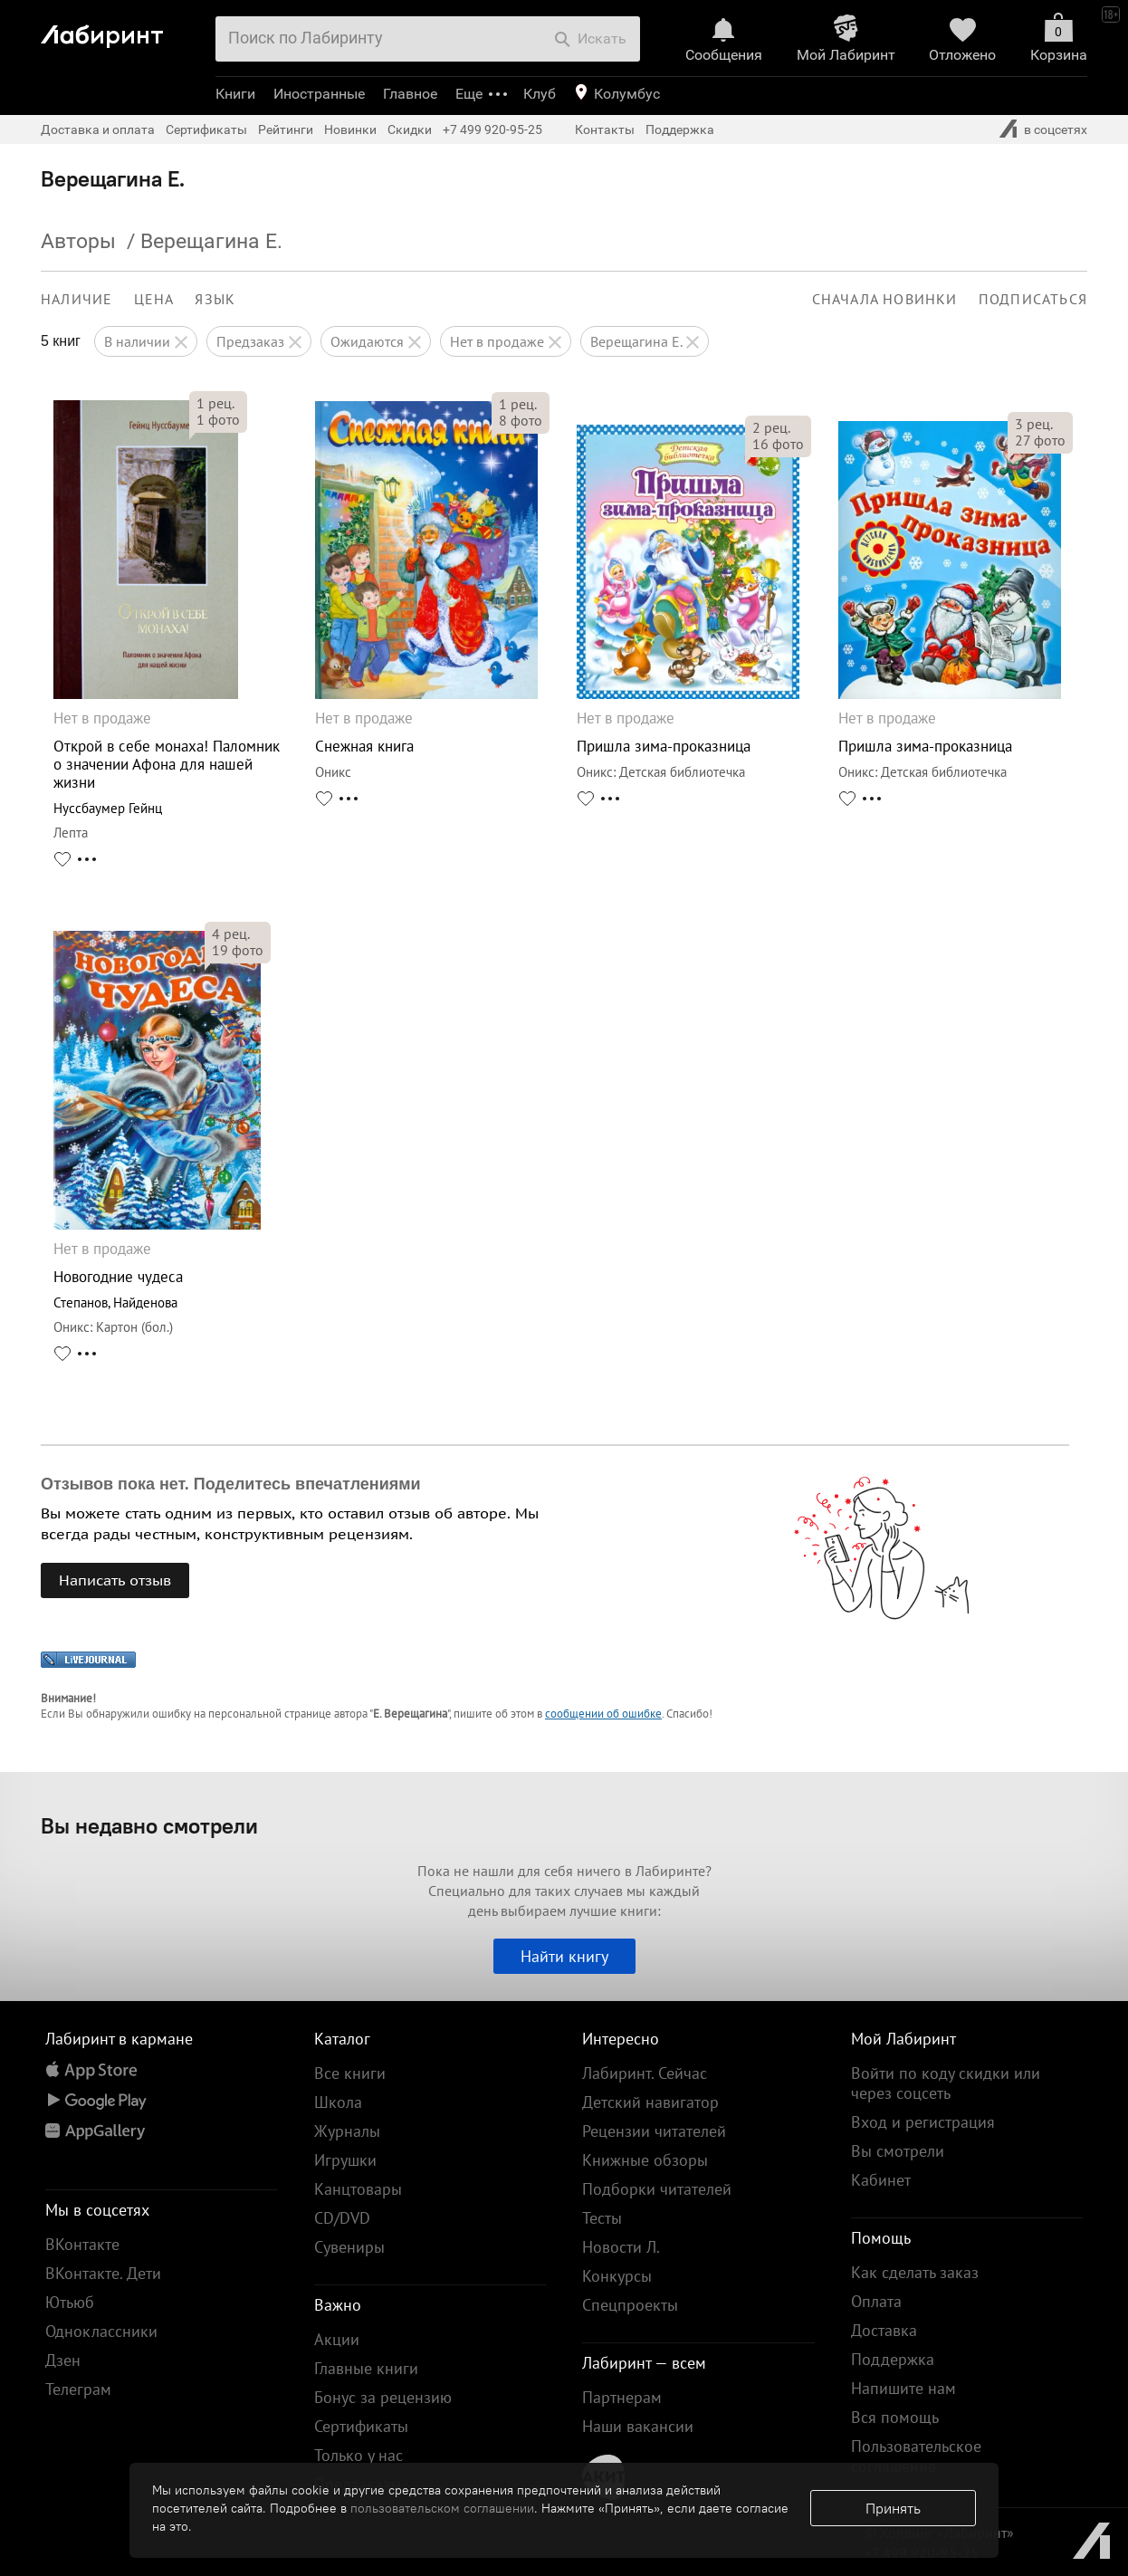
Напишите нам (903, 2388)
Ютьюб (69, 2302)
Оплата (876, 2301)
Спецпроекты (630, 2304)
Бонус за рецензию (383, 2397)
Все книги (350, 2073)
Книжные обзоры (645, 2160)
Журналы (347, 2131)
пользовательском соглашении (442, 2508)
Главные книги (366, 2368)
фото (218, 419)
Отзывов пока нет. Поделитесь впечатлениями (231, 1484)
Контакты (605, 129)
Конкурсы (617, 2275)
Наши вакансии (637, 2426)
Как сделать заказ (915, 2272)
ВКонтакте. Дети (103, 2273)
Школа (338, 2102)
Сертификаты (206, 129)
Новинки (350, 129)
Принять (893, 2508)
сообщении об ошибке (603, 1713)
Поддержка (679, 129)
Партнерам (622, 2397)
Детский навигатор (650, 2102)
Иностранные (319, 93)
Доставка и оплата (98, 129)
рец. (215, 403)
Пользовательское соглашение (916, 2456)
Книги (235, 93)
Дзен (63, 2360)
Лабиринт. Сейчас (644, 2073)
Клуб (539, 93)
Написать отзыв (115, 1580)
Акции (336, 2339)
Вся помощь (895, 2417)
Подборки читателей (656, 2189)
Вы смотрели (897, 2150)
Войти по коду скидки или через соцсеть (945, 2083)
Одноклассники (101, 2331)
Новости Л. (621, 2246)
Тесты (602, 2217)
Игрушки (345, 2160)
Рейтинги (285, 129)
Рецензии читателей (654, 2131)
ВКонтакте (82, 2244)
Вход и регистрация (923, 2122)
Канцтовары (358, 2189)
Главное (410, 93)
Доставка (884, 2330)
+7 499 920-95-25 (492, 129)
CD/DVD (342, 2217)
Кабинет (881, 2179)
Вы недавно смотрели (149, 1825)
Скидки (409, 129)
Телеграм (78, 2389)
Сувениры (349, 2246)
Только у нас (358, 2455)
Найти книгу (564, 1956)
